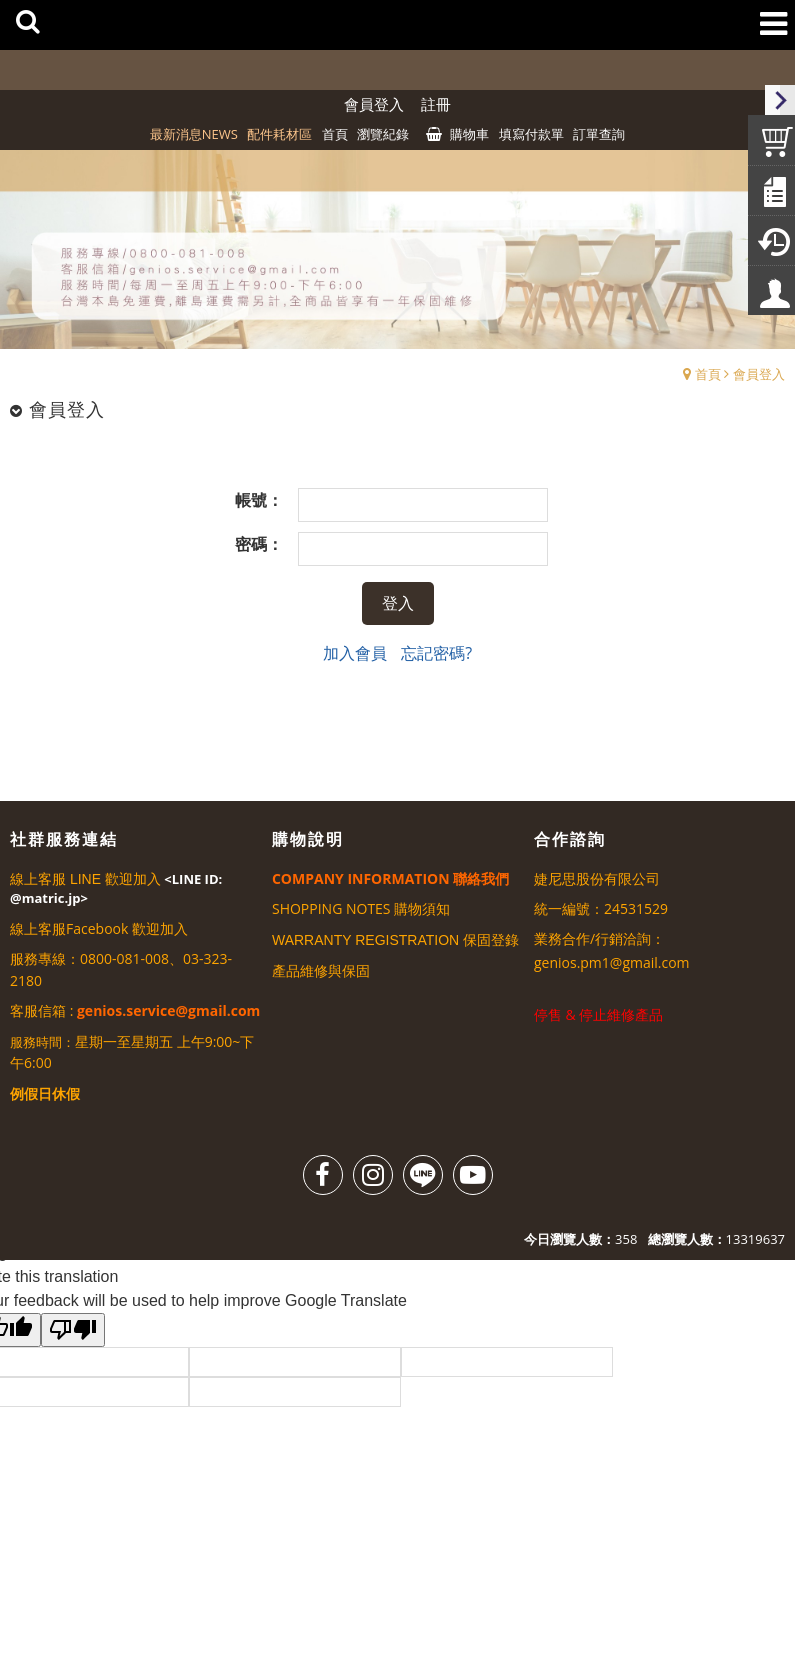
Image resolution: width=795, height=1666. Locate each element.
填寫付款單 (531, 134)
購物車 (469, 134)
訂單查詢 (599, 134)
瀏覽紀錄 (383, 134)
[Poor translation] (73, 1330)
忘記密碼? (436, 653)
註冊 (436, 104)
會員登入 (374, 104)
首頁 (708, 374)
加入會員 (355, 653)
